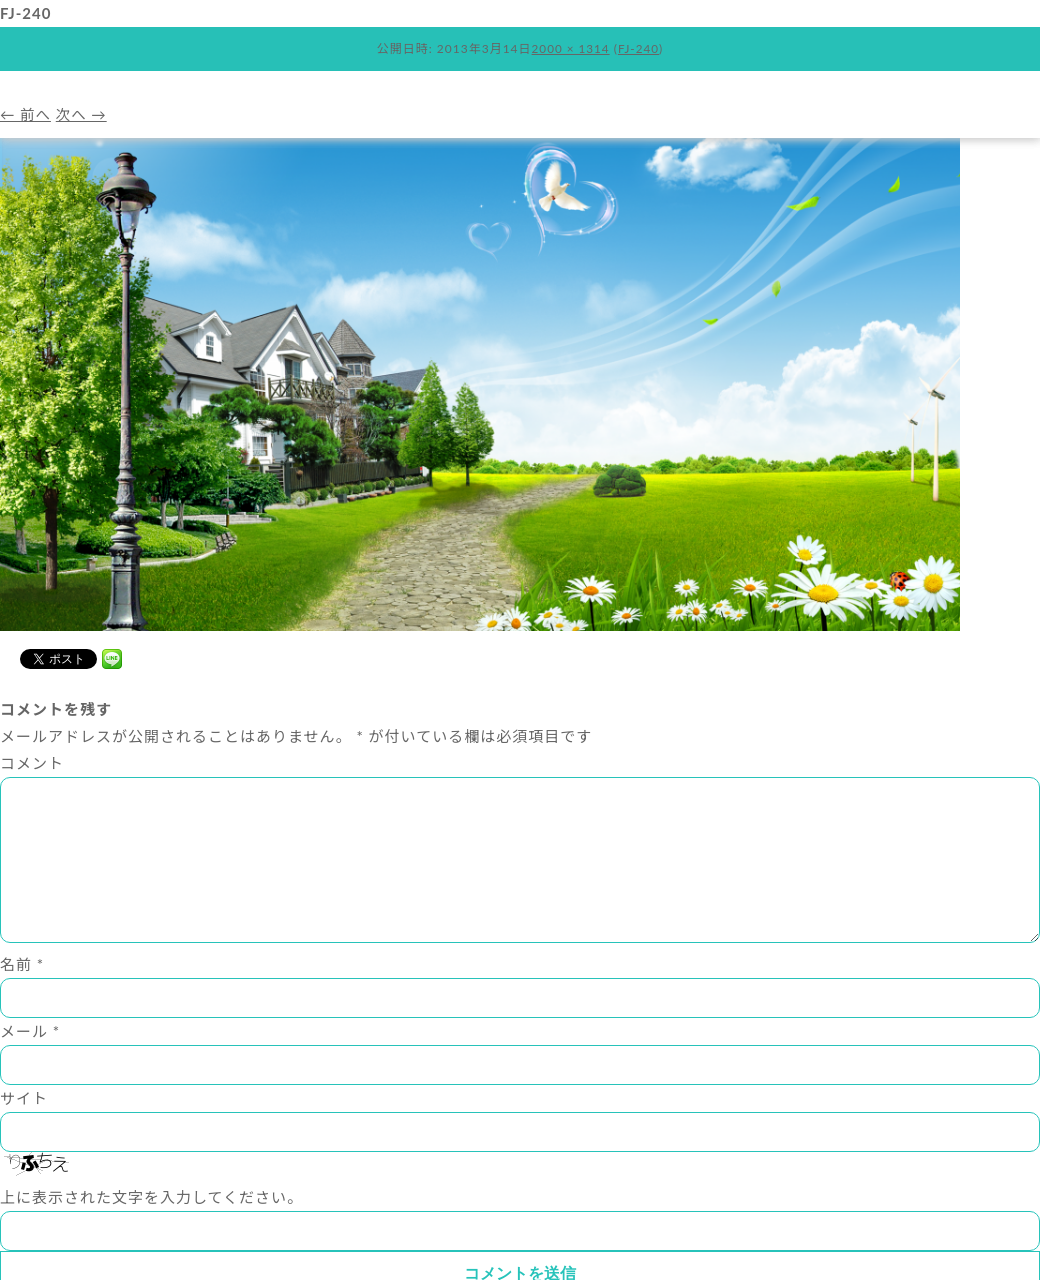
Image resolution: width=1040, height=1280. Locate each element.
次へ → (84, 114)
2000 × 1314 (570, 48)
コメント (32, 763)
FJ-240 (639, 48)
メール (30, 1063)
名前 (22, 996)
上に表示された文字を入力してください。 (151, 1229)
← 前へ (26, 114)
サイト (24, 1130)
